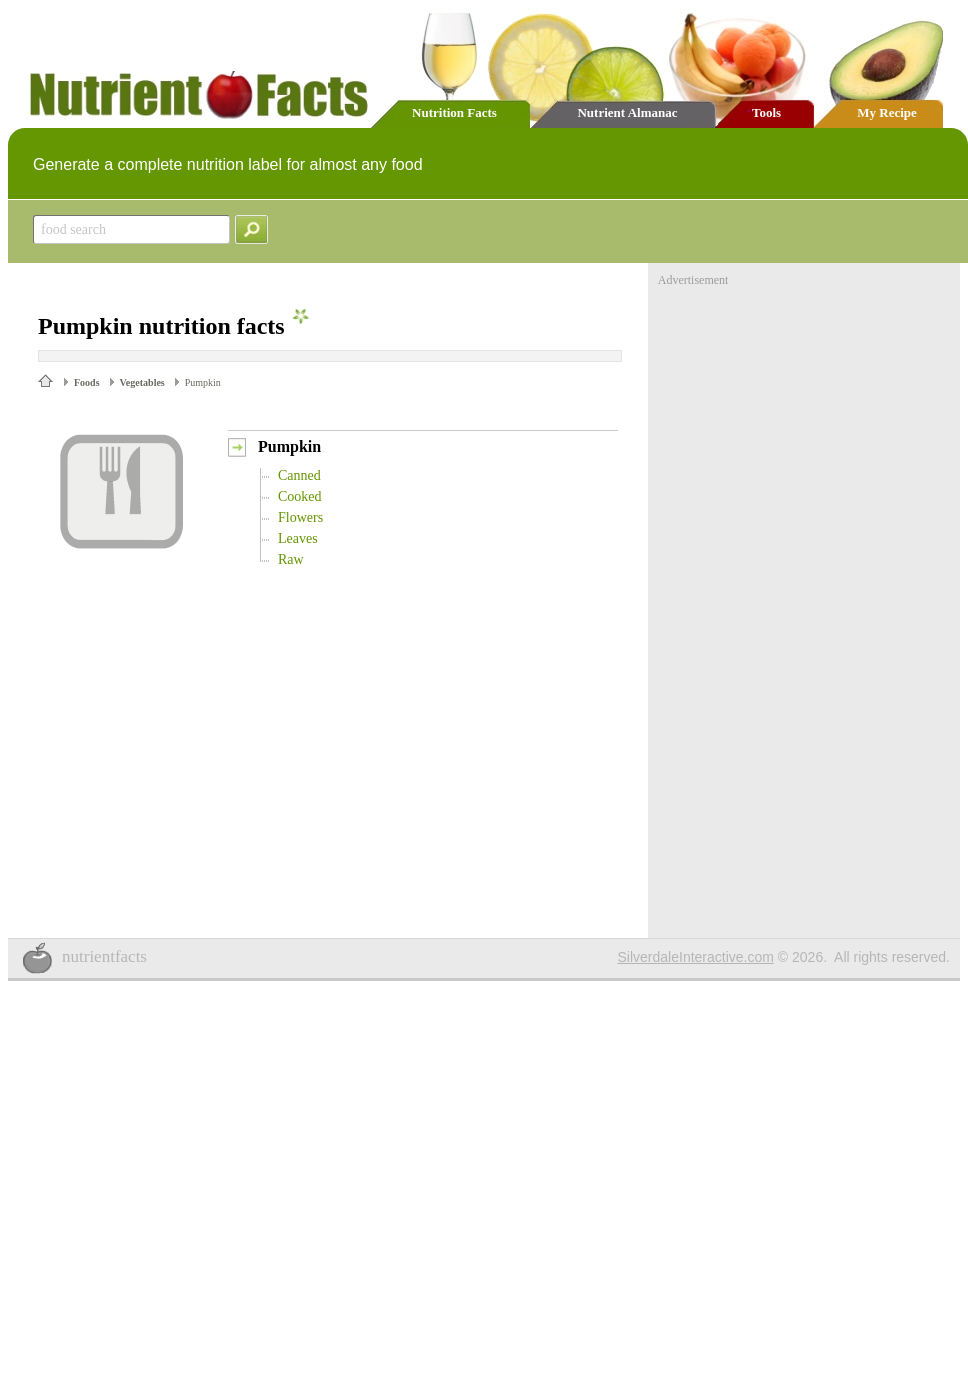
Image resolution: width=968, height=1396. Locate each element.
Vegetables (142, 382)
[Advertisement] (808, 413)
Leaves (298, 538)
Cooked (300, 496)
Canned (299, 475)
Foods (87, 382)
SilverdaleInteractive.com (696, 957)
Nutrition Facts (454, 112)
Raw (291, 559)
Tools (766, 112)
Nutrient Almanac (627, 112)
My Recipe (887, 112)
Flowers (300, 517)
